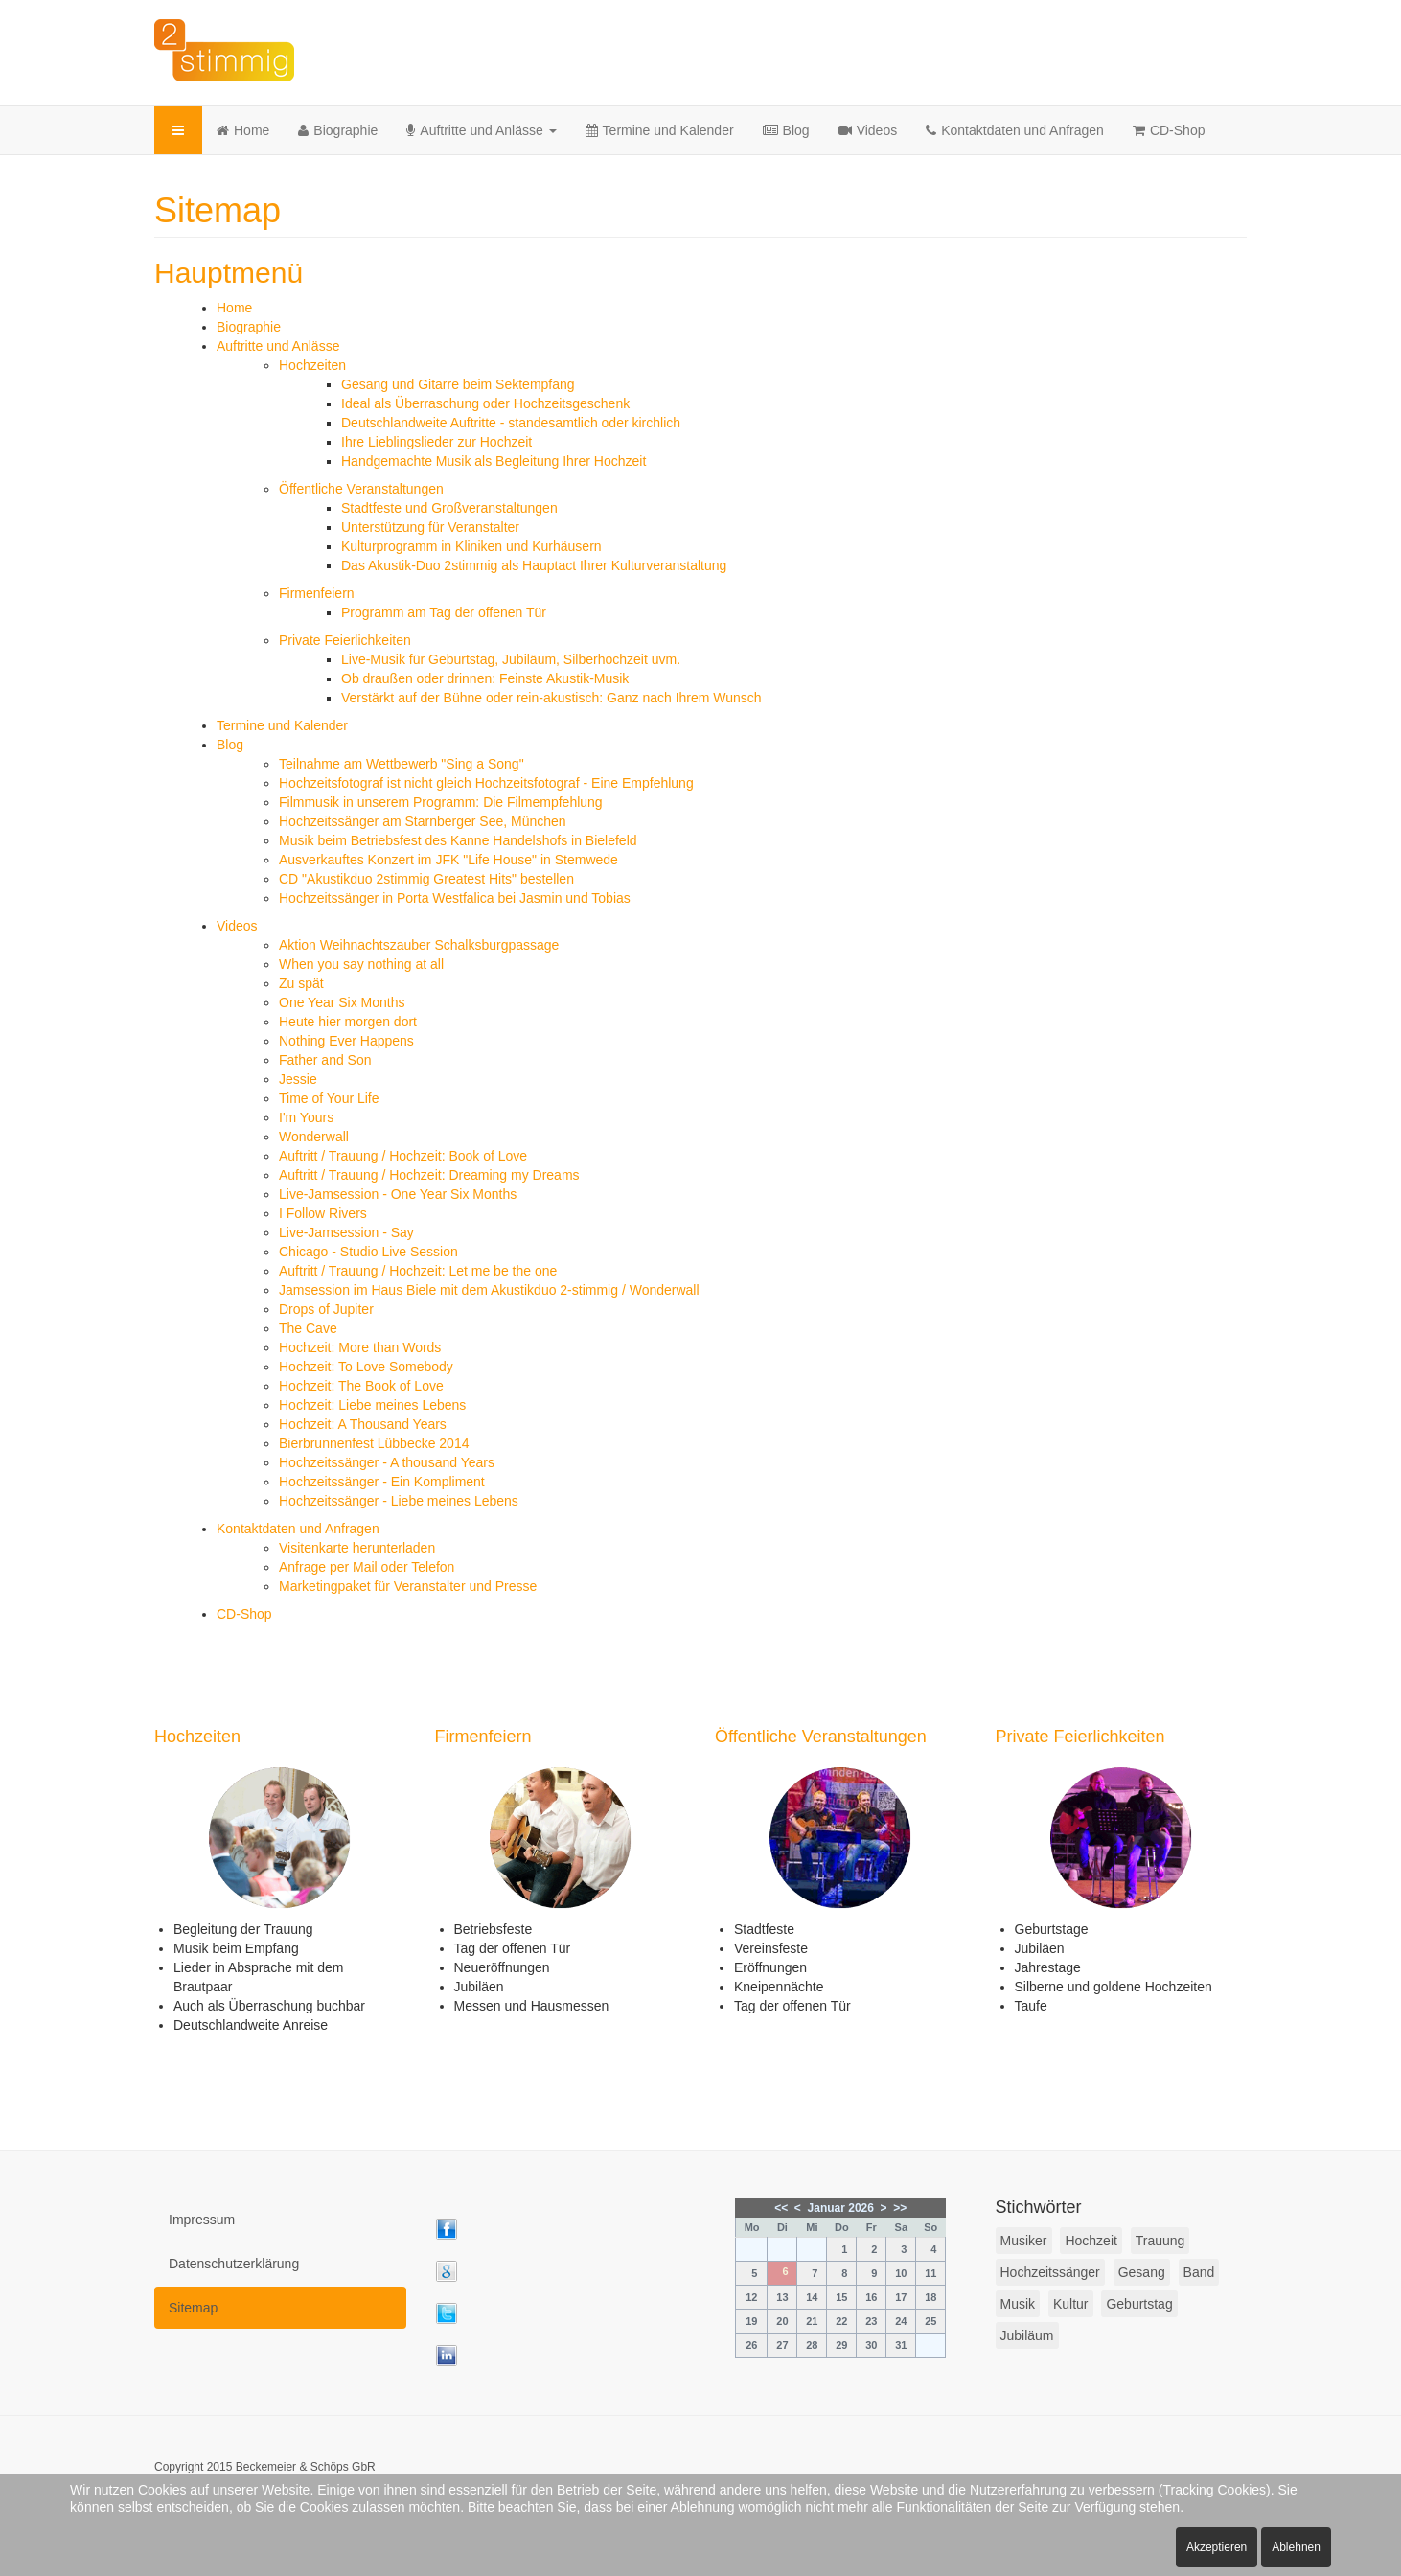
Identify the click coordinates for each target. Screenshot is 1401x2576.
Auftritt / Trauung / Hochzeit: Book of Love (403, 1155)
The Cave (308, 1328)
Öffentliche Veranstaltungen (361, 488)
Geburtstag (1139, 2304)
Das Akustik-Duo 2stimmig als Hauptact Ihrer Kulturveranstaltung (533, 565)
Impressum (202, 2219)
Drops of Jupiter (326, 1309)
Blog (786, 130)
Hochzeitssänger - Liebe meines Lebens (398, 1500)
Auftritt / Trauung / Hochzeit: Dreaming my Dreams (429, 1175)
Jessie (298, 1079)
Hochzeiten (312, 365)
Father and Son (325, 1060)
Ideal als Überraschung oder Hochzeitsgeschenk (485, 403)
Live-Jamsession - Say (346, 1232)
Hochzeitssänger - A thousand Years (386, 1462)
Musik (1018, 2304)
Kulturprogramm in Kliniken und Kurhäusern (471, 546)
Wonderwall (314, 1136)
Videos (868, 130)
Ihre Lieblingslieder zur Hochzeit (436, 441)
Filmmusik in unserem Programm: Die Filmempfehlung (441, 802)
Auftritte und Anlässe (481, 130)
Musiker (1023, 2240)
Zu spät (301, 983)
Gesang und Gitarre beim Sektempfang (458, 384)
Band (1199, 2272)
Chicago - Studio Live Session (368, 1251)
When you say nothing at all (361, 964)
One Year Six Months (342, 1002)
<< (781, 2208)
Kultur (1071, 2304)
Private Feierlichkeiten (345, 640)
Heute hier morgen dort (348, 1021)
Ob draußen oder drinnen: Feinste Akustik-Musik (485, 678)
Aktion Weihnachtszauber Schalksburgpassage (419, 945)
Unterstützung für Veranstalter (430, 527)
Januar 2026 (841, 2208)
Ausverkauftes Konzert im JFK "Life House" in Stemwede (448, 859)
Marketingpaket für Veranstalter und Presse (408, 1586)
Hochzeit (1090, 2240)
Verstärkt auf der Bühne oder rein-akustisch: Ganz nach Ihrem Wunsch (551, 697)
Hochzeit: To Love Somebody (366, 1366)
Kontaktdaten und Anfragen (1015, 130)
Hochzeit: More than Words (360, 1347)
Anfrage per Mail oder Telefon (366, 1567)
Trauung (1160, 2240)
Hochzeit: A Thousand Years (363, 1424)
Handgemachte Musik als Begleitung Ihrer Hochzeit (493, 461)
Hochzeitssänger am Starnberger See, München (422, 821)
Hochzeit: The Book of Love (361, 1385)
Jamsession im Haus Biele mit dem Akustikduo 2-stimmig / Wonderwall (489, 1290)
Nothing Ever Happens (346, 1040)
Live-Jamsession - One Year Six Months (398, 1194)
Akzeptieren (1216, 2547)
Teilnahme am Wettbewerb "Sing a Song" (401, 763)
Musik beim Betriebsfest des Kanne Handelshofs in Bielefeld (458, 840)
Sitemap (193, 2307)
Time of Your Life (329, 1098)
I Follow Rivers (323, 1213)
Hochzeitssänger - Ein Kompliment (382, 1481)
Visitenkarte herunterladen (357, 1547)
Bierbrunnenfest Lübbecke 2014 (374, 1443)
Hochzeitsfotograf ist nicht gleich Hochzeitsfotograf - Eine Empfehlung (486, 783)
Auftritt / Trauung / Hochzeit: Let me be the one (418, 1270)
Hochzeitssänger (1050, 2272)
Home (243, 130)
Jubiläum (1027, 2335)
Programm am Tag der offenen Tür (443, 612)
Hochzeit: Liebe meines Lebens (372, 1405)
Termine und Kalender (660, 130)
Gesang (1141, 2272)
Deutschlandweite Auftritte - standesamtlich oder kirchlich (510, 422)
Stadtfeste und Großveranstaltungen (449, 508)
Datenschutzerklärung (234, 2263)
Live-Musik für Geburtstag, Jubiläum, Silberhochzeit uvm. (510, 659)
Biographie (338, 130)
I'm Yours (306, 1117)
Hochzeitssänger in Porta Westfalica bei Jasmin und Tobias (455, 898)
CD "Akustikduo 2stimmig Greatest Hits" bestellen (426, 878)
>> (900, 2208)
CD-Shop (1169, 130)
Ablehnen (1296, 2547)
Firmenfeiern (317, 593)
